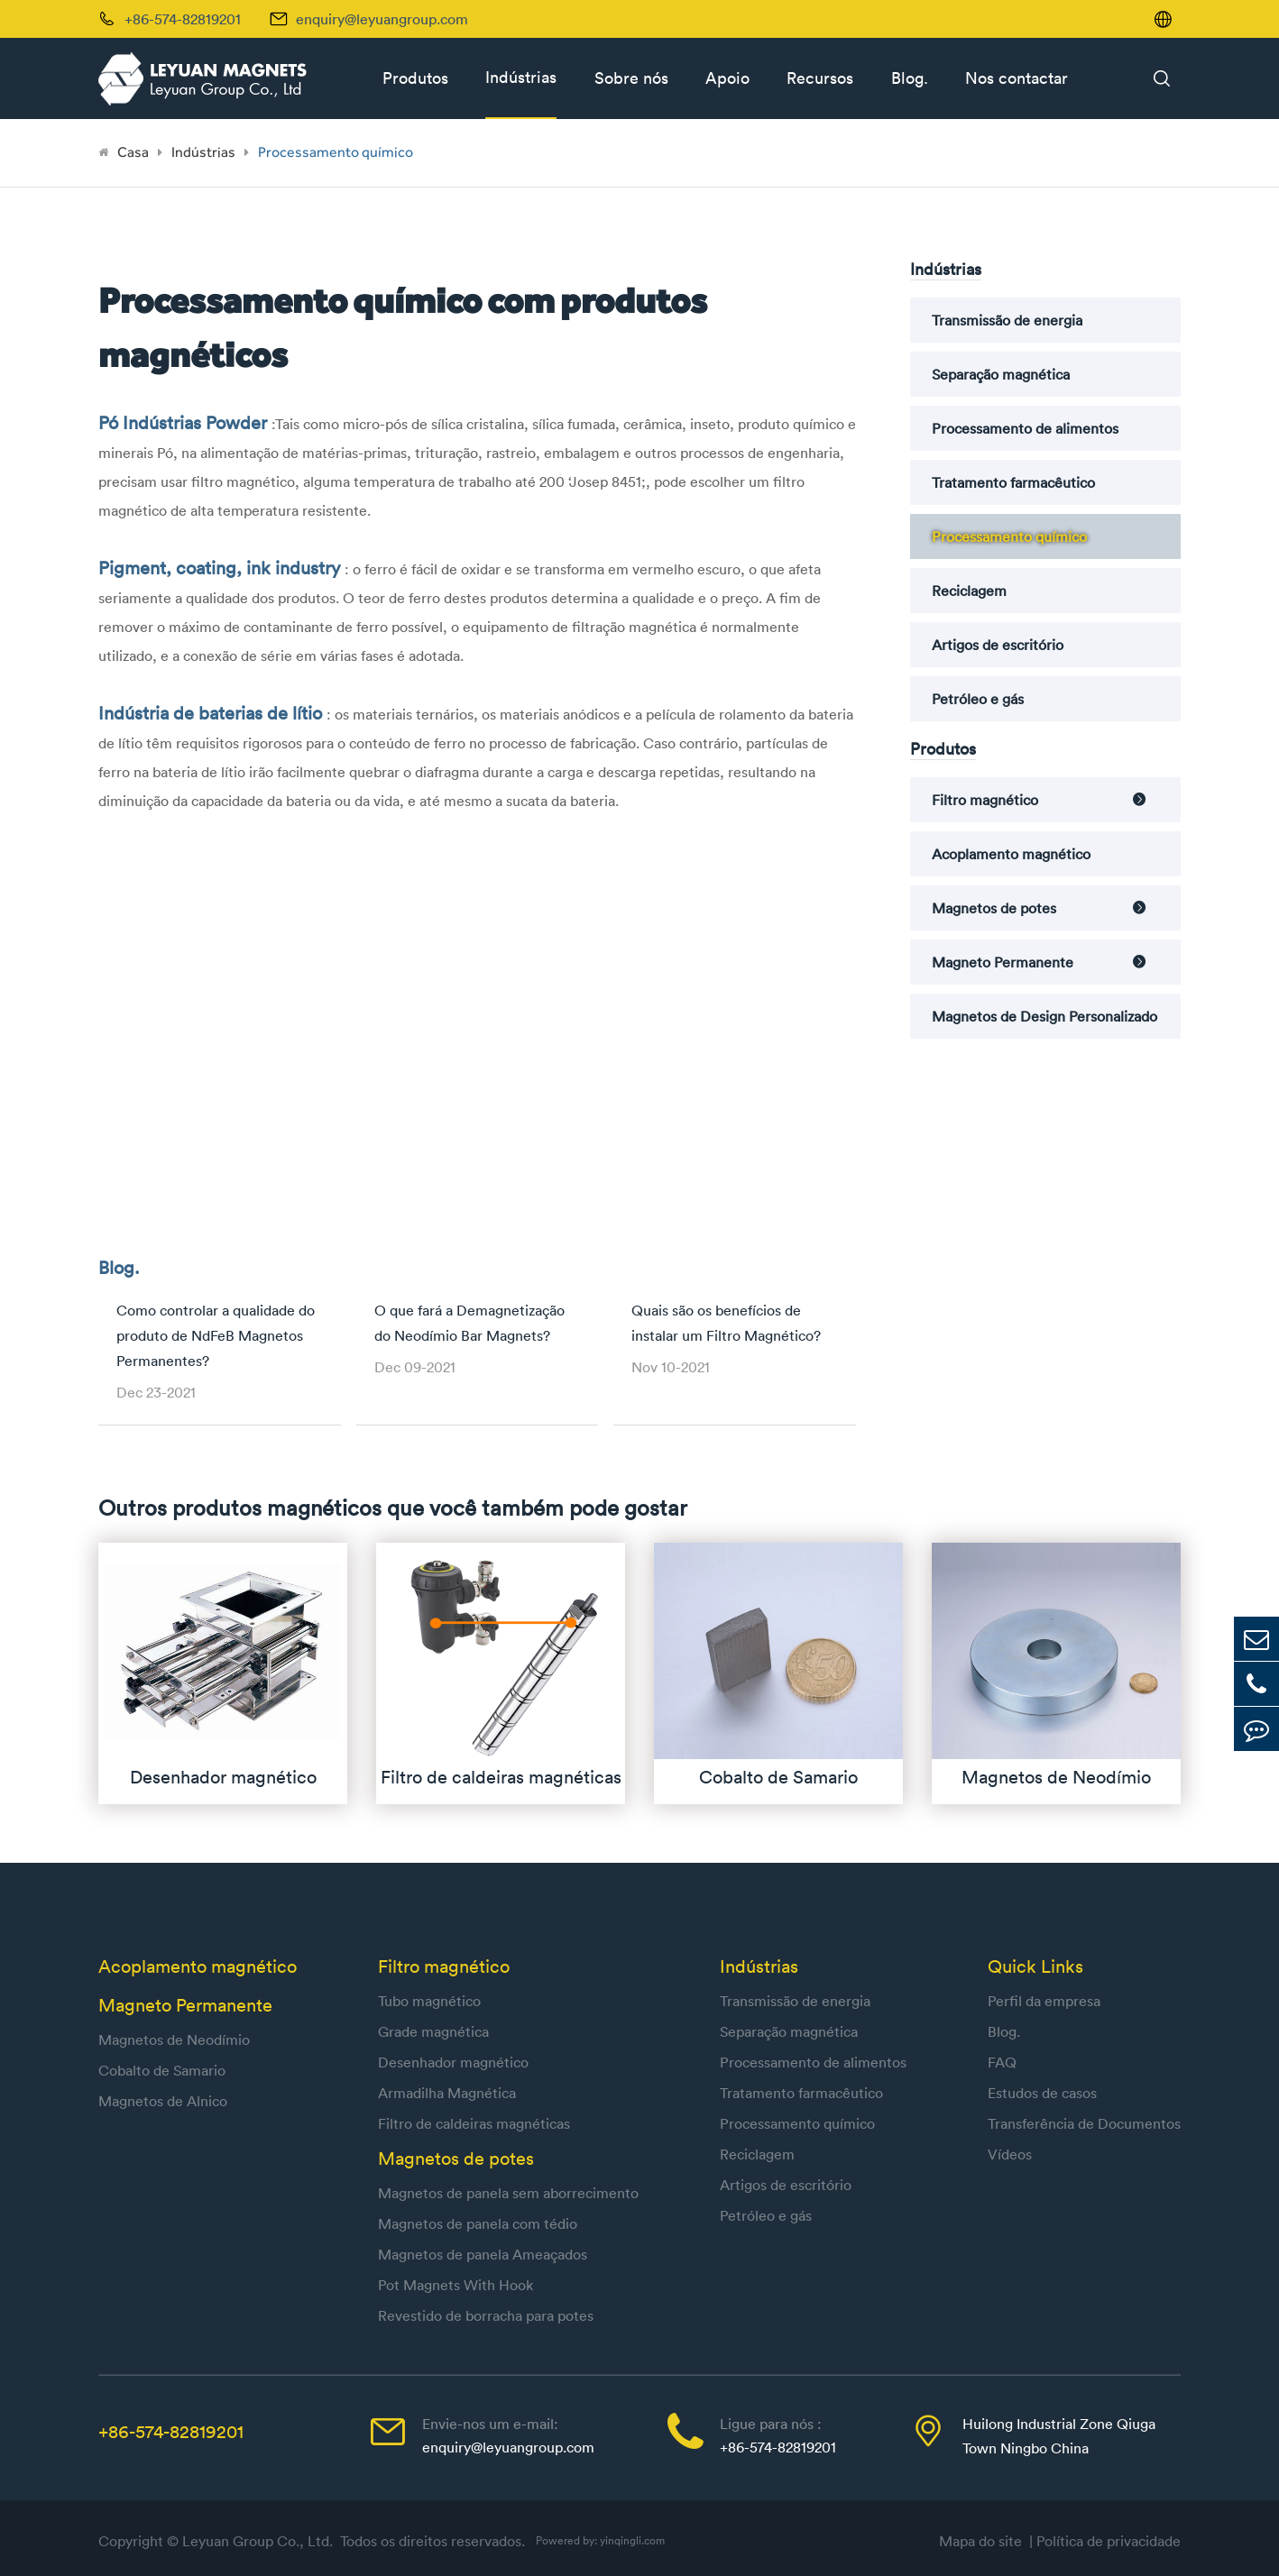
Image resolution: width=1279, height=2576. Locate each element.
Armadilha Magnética (447, 2093)
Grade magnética (433, 2031)
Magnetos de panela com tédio (477, 2223)
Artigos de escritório (997, 645)
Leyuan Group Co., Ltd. (259, 2541)
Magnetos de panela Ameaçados (482, 2254)
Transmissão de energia (1007, 320)
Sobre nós (631, 78)
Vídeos (1010, 2154)
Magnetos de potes (994, 908)
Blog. (909, 78)
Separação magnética (1001, 374)
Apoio (727, 78)
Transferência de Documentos (1084, 2123)
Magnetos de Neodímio (174, 2040)
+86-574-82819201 (171, 2431)
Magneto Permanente (1002, 962)
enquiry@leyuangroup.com (382, 19)
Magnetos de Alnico (162, 2101)
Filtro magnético (985, 800)
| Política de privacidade (1105, 2541)
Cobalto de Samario (161, 2070)
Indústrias (521, 77)
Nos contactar (1016, 78)
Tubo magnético (429, 2001)
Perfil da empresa (1044, 2001)
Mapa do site (984, 2541)
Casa (133, 151)
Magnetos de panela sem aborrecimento (508, 2193)
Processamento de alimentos (1025, 428)
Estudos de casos (1042, 2093)
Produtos (415, 78)
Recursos (820, 78)
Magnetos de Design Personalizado (1044, 1016)
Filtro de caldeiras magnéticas (474, 2123)
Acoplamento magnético (1011, 854)
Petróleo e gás (978, 699)
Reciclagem (969, 591)
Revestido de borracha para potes (485, 2315)
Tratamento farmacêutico (1013, 482)
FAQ (1002, 2062)
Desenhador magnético (453, 2062)
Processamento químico (335, 151)
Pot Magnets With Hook (455, 2285)
